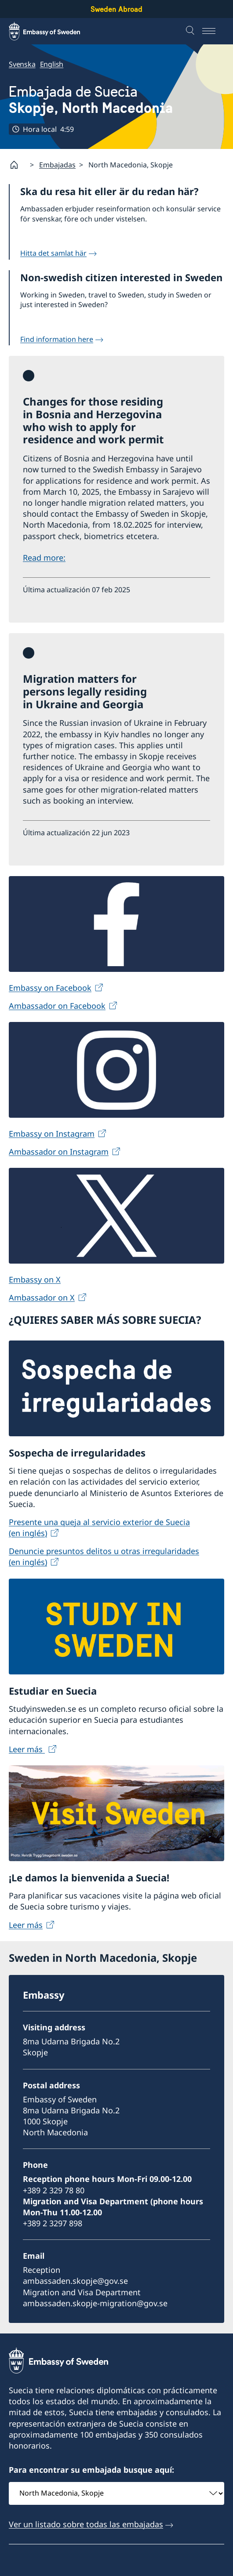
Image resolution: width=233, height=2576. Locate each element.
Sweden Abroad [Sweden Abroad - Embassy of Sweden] (116, 9)
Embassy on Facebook (50, 987)
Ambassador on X (42, 1298)
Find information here (56, 339)
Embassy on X (35, 1279)
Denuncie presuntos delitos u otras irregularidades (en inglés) (104, 1557)
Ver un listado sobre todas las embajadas (86, 2524)
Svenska (22, 64)
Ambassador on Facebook (57, 1005)
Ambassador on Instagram (59, 1151)
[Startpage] (17, 165)
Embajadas (57, 165)
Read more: (44, 557)
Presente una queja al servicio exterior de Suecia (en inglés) (99, 1528)
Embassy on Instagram (52, 1133)
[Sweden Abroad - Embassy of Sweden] (53, 31)
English (52, 64)
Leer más (27, 1749)
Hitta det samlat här (53, 253)
